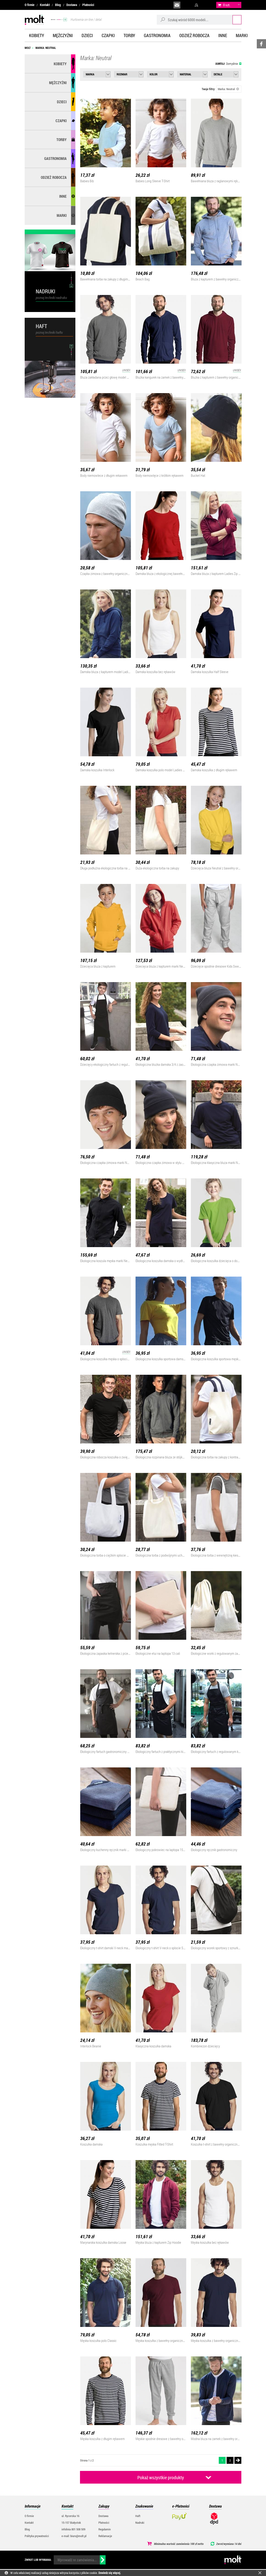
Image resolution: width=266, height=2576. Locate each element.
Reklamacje (105, 2536)
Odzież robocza (194, 35)
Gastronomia (157, 35)
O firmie (29, 5)
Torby (129, 35)
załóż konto (208, 5)
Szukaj (232, 19)
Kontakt (45, 5)
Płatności (88, 5)
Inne (222, 35)
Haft (137, 2516)
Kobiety (36, 35)
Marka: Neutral (228, 89)
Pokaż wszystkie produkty (160, 2477)
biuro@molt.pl (176, 5)
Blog (58, 5)
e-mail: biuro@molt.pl (74, 2536)
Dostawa (71, 5)
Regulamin (104, 2529)
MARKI (62, 215)
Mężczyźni (63, 35)
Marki (242, 35)
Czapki (108, 35)
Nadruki (139, 2522)
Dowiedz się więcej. (109, 2573)
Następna (237, 2460)
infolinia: (187, 5)
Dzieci (87, 35)
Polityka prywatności (37, 2536)
